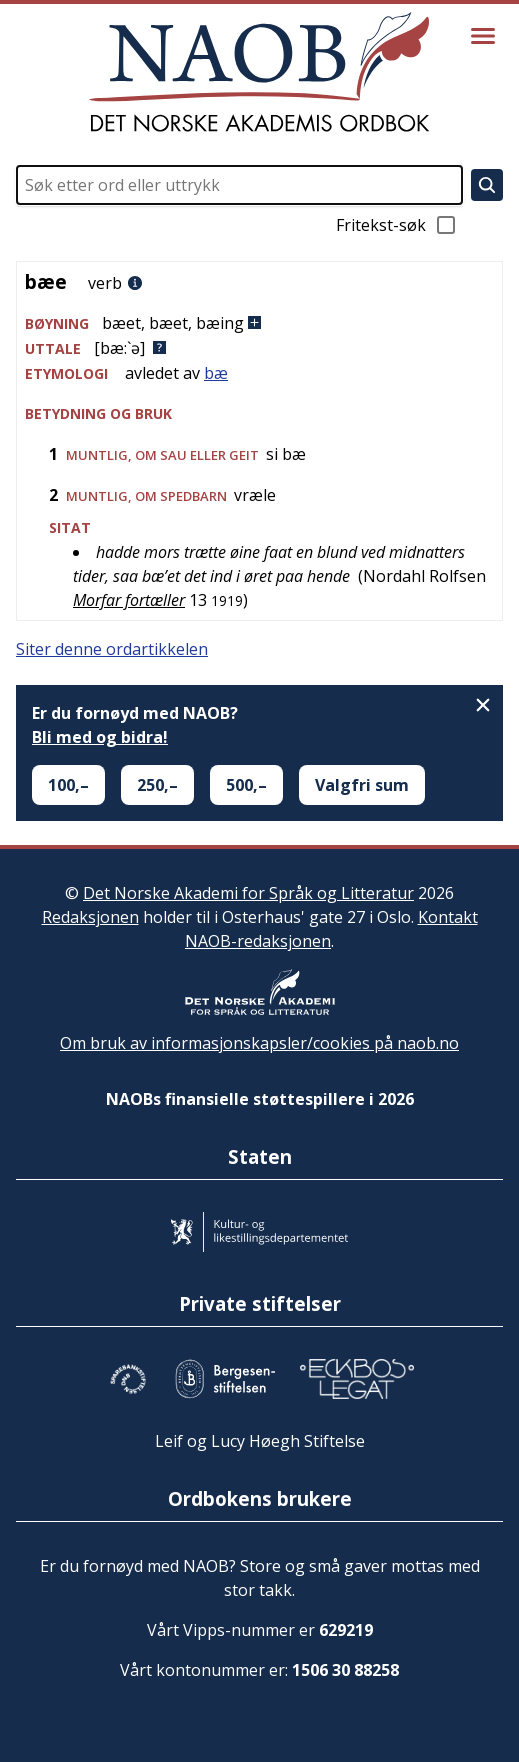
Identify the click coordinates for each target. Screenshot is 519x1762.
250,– (157, 785)
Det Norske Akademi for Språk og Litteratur (248, 893)
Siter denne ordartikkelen (112, 649)
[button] (259, 323)
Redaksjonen (90, 917)
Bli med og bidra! (100, 737)
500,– (246, 785)
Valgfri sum (362, 785)
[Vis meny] (483, 36)
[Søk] (487, 185)
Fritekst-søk (397, 225)
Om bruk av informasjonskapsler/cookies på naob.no (259, 1043)
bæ (216, 373)
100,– (68, 785)
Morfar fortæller (129, 600)
